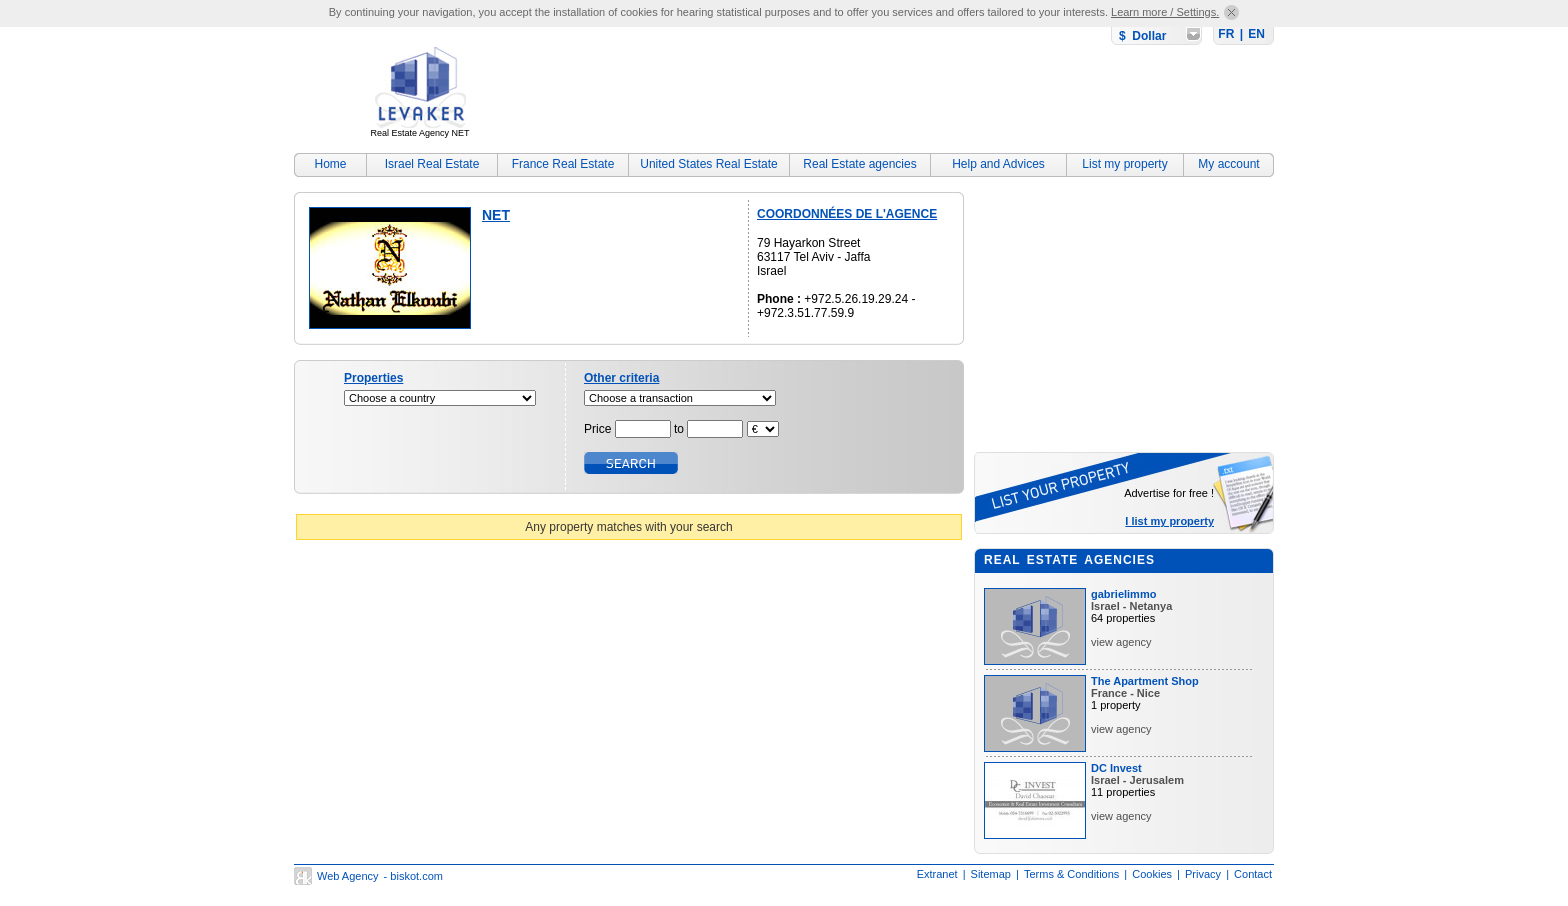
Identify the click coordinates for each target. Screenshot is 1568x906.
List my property (1124, 164)
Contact (1253, 874)
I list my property (1169, 521)
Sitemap (991, 874)
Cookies (1152, 874)
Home (330, 164)
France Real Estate (563, 164)
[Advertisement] (910, 95)
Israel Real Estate (432, 164)
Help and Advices (998, 164)
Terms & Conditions (1071, 874)
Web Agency (348, 876)
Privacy (1203, 874)
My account (1228, 164)
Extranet (937, 874)
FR (1226, 34)
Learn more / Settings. (1165, 12)
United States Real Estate (708, 164)
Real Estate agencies (859, 164)
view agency (1121, 642)
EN (1256, 34)
